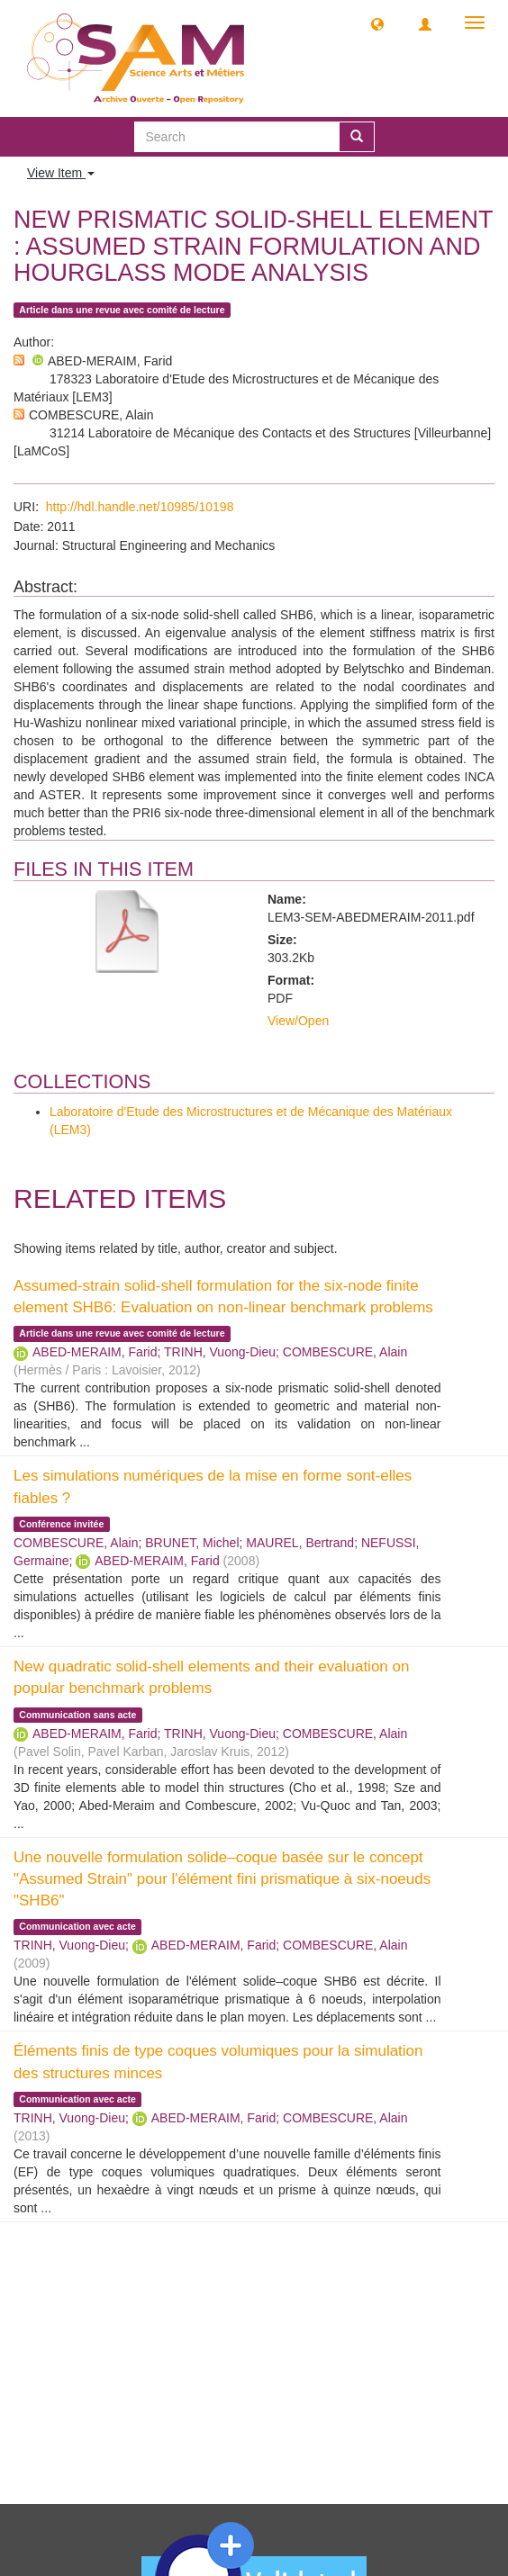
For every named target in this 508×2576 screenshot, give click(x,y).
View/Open (298, 1020)
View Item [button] (61, 173)
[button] (377, 23)
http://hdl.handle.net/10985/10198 (140, 507)
